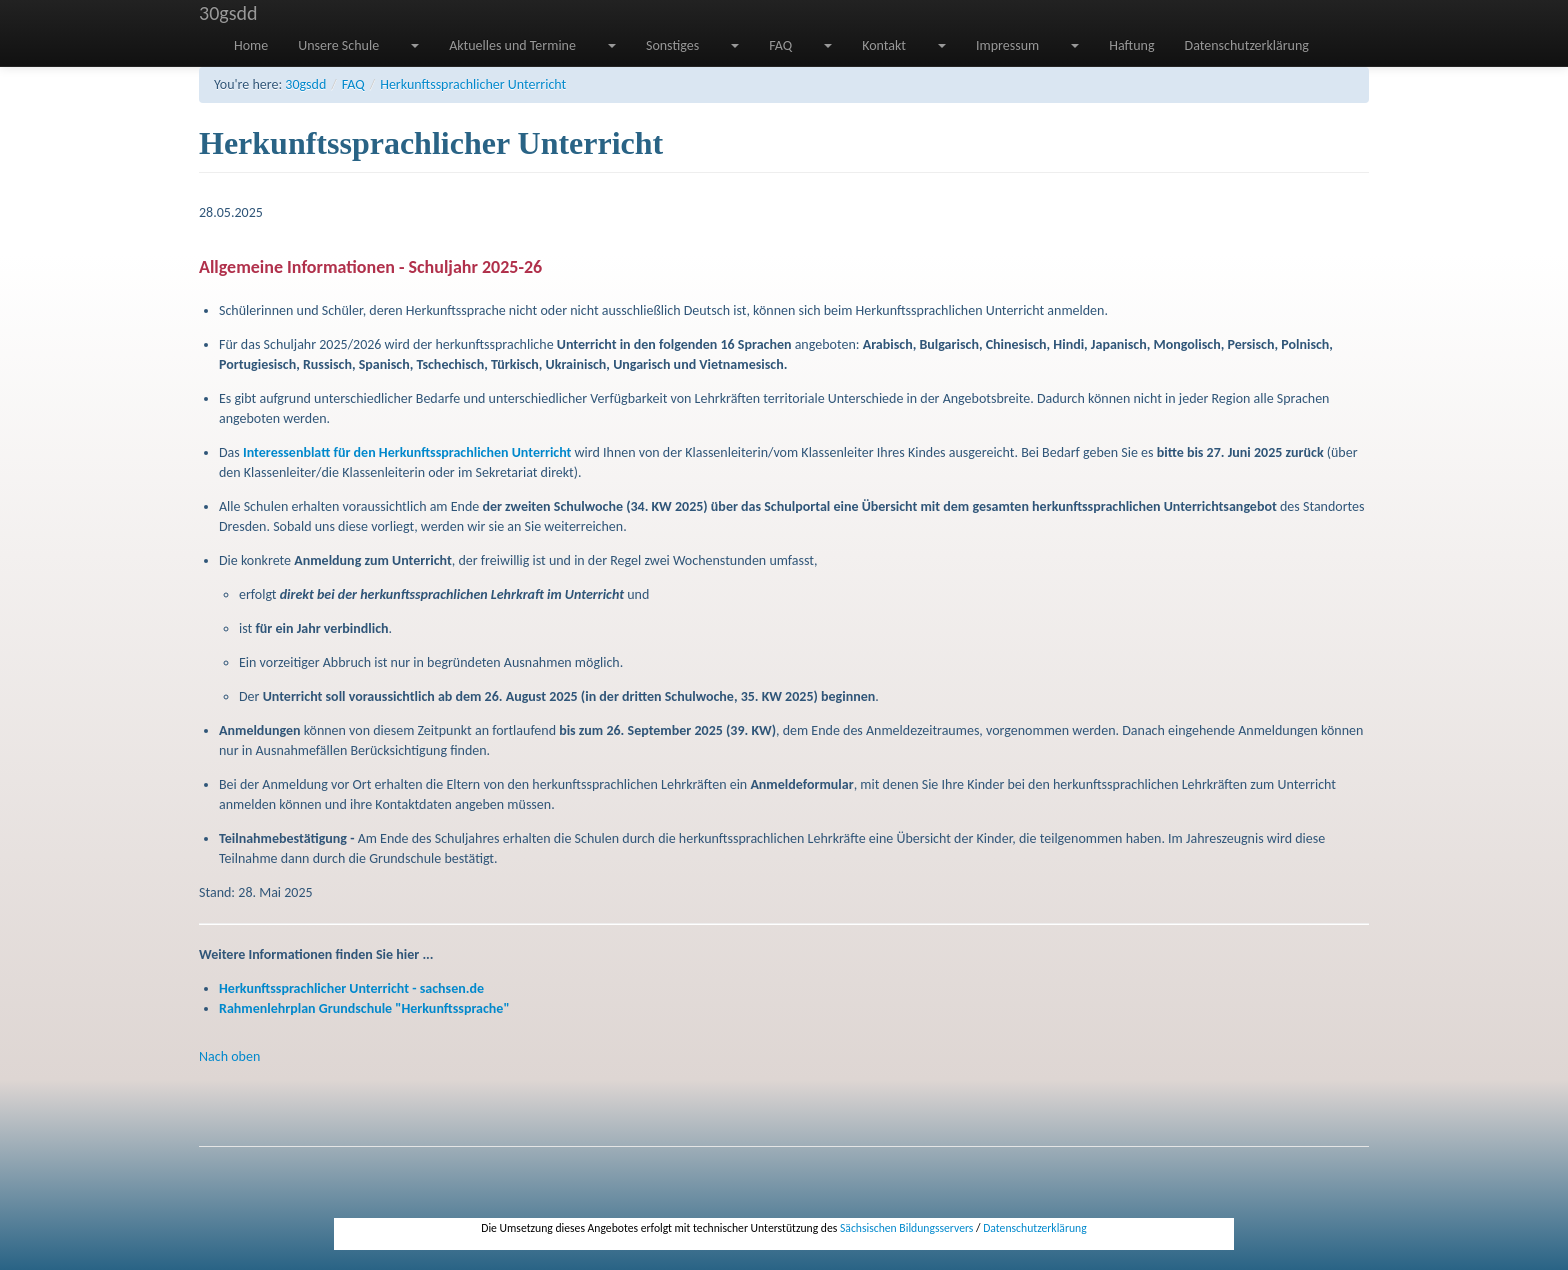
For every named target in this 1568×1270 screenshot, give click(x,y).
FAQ (780, 45)
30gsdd (228, 13)
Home (251, 45)
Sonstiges (672, 45)
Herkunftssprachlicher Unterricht (473, 84)
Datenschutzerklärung (1247, 45)
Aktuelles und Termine (512, 45)
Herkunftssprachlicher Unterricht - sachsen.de (351, 988)
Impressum (1007, 45)
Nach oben (229, 1056)
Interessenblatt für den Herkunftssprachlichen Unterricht (407, 452)
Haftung (1131, 45)
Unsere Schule (338, 45)
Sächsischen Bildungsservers (906, 1228)
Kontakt (884, 45)
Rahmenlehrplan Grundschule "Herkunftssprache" (364, 1008)
